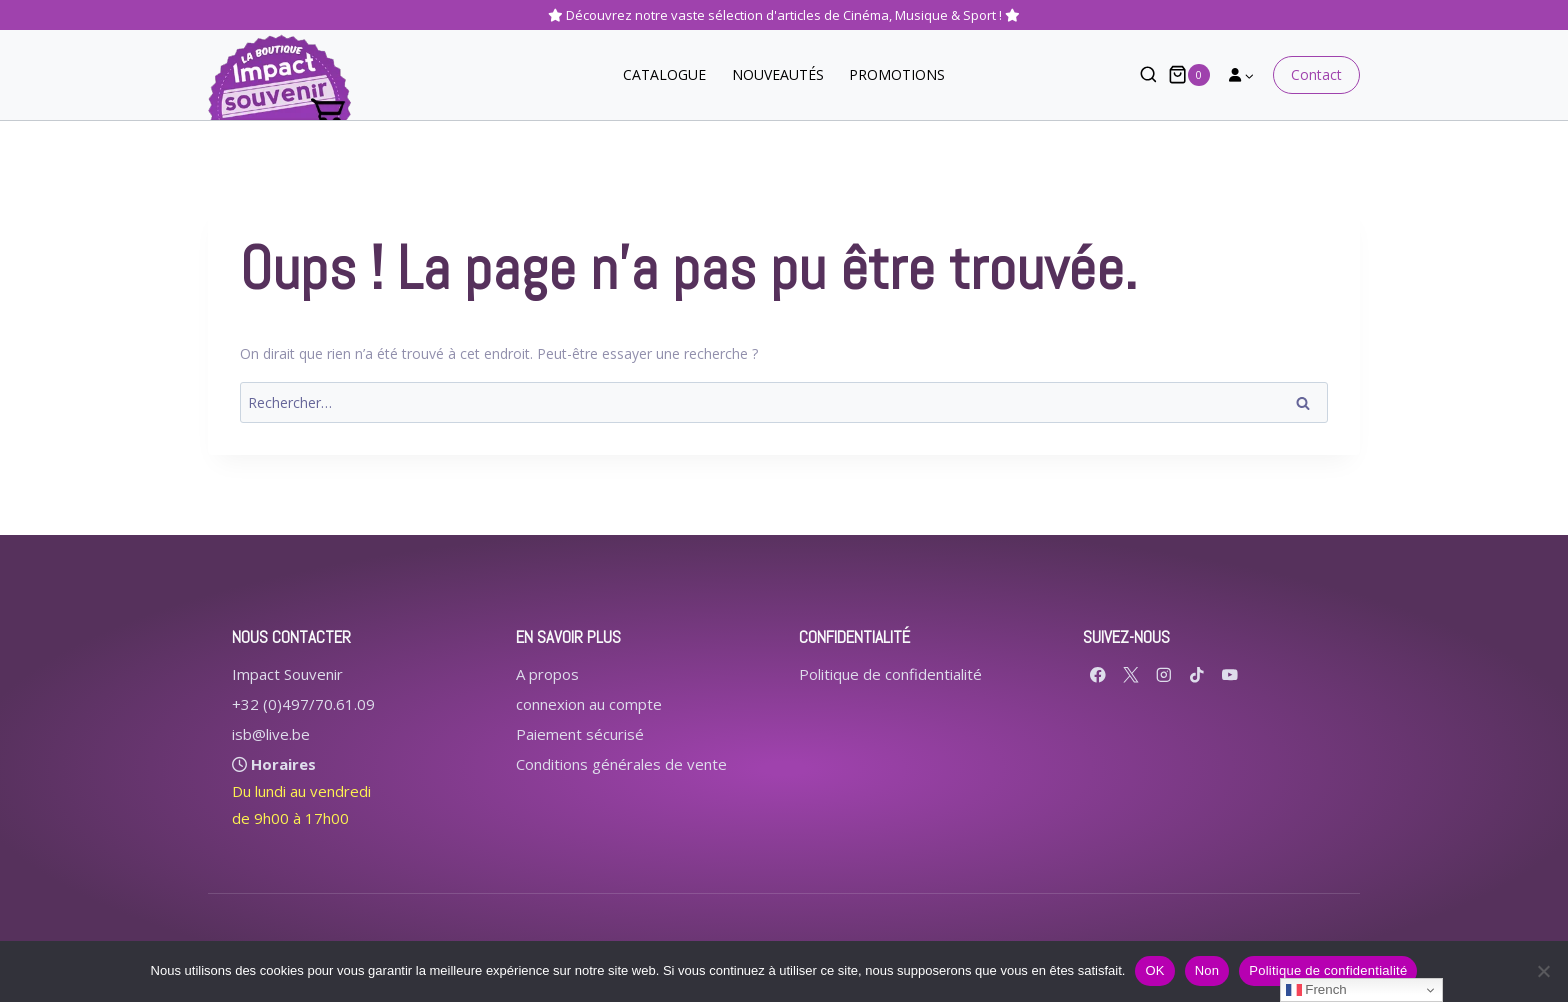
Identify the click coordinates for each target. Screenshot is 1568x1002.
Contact (1316, 74)
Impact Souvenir (287, 674)
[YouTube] (1230, 674)
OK (1154, 970)
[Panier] (1189, 74)
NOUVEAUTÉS (778, 74)
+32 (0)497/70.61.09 (303, 704)
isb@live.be (271, 734)
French (1316, 990)
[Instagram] (1164, 674)
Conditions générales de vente (621, 764)
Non (1207, 970)
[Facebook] (1098, 674)
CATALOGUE (664, 74)
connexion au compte (589, 704)
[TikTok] (1197, 674)
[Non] (1543, 971)
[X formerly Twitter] (1131, 674)
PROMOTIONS (897, 74)
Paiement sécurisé (580, 734)
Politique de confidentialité (890, 674)
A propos (547, 674)
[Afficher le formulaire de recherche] (1138, 75)
